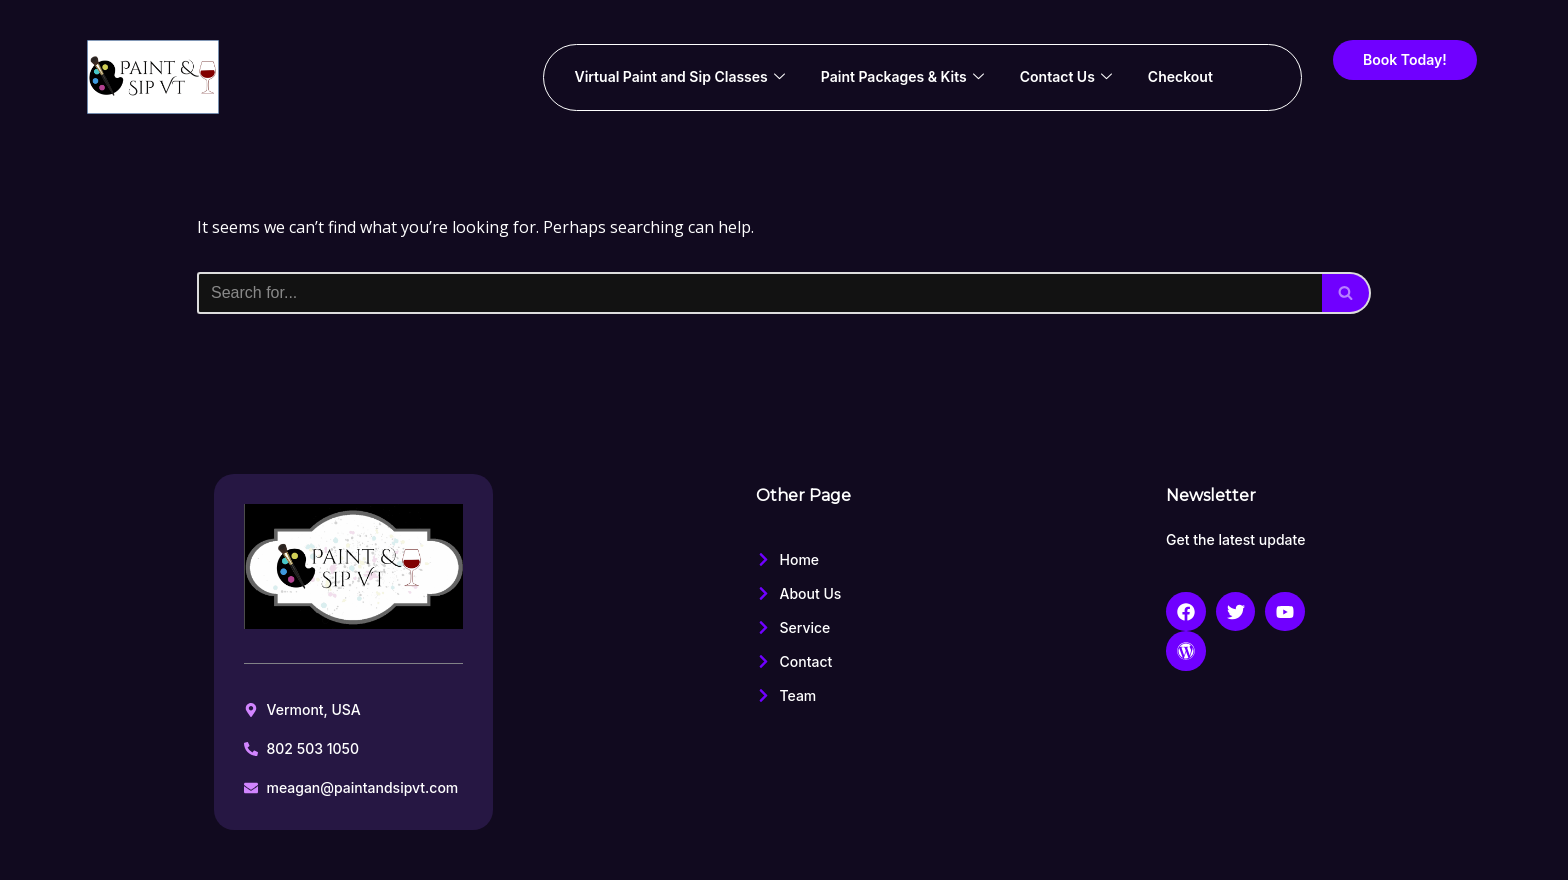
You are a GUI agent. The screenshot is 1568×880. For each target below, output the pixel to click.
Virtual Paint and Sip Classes (679, 77)
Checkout (1180, 76)
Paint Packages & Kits (902, 77)
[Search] (759, 293)
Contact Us (1066, 77)
